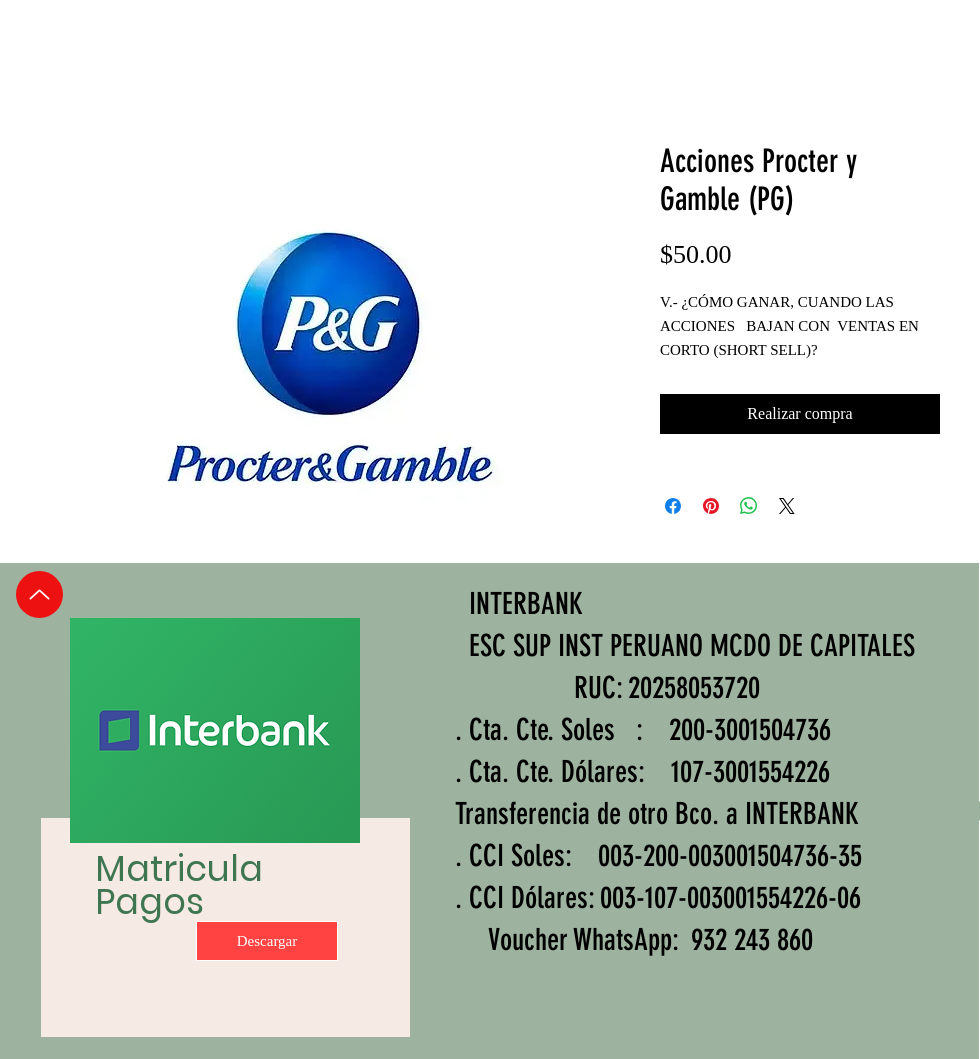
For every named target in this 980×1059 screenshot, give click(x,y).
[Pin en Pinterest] (711, 506)
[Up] (39, 594)
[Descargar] (267, 941)
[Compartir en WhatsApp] (749, 506)
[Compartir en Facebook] (673, 506)
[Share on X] (787, 506)
